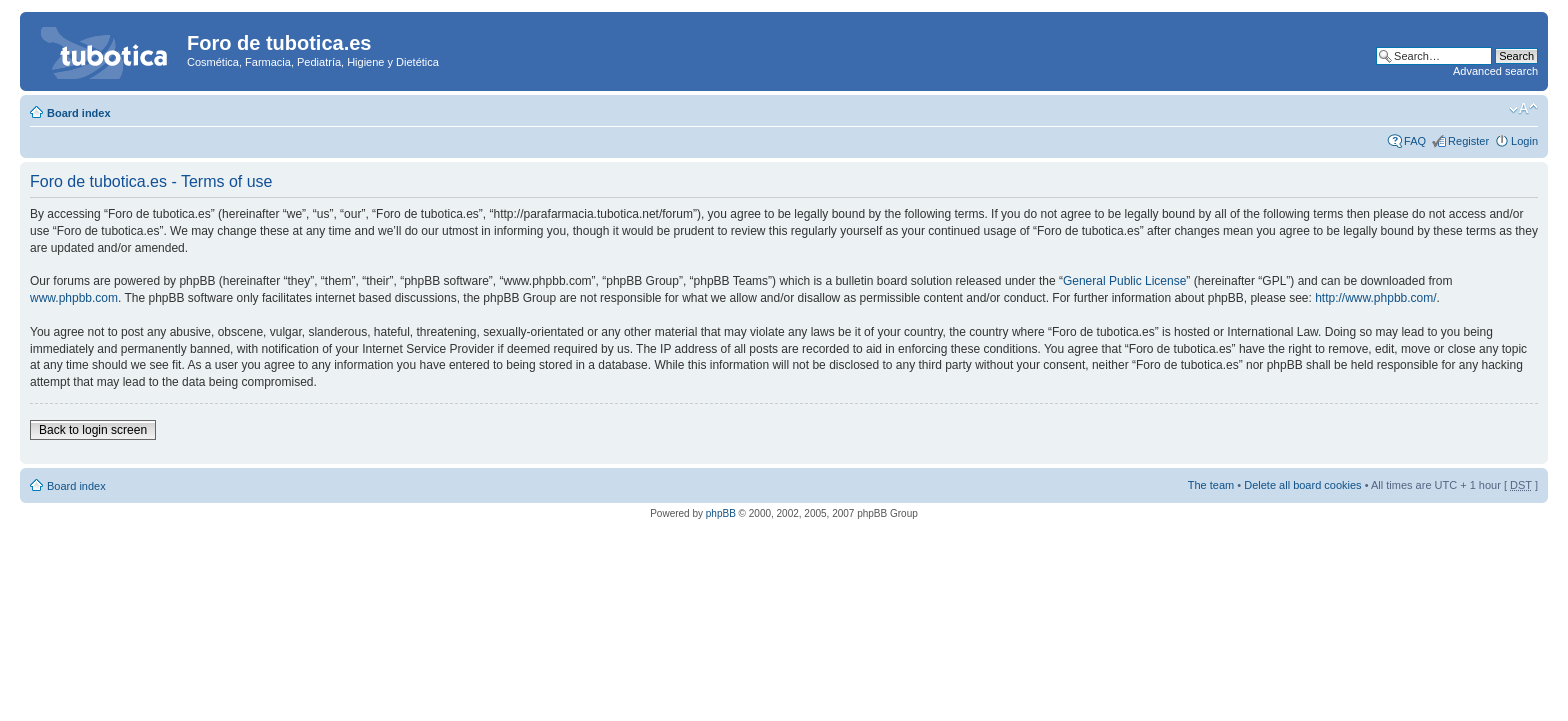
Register (1468, 141)
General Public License (1124, 281)
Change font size (1523, 109)
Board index (79, 113)
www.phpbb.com (74, 298)
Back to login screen (93, 430)
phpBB (721, 513)
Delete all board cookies (1302, 485)
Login (1524, 141)
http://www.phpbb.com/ (1375, 298)
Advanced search (1495, 71)
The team (1211, 485)
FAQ (1415, 141)
